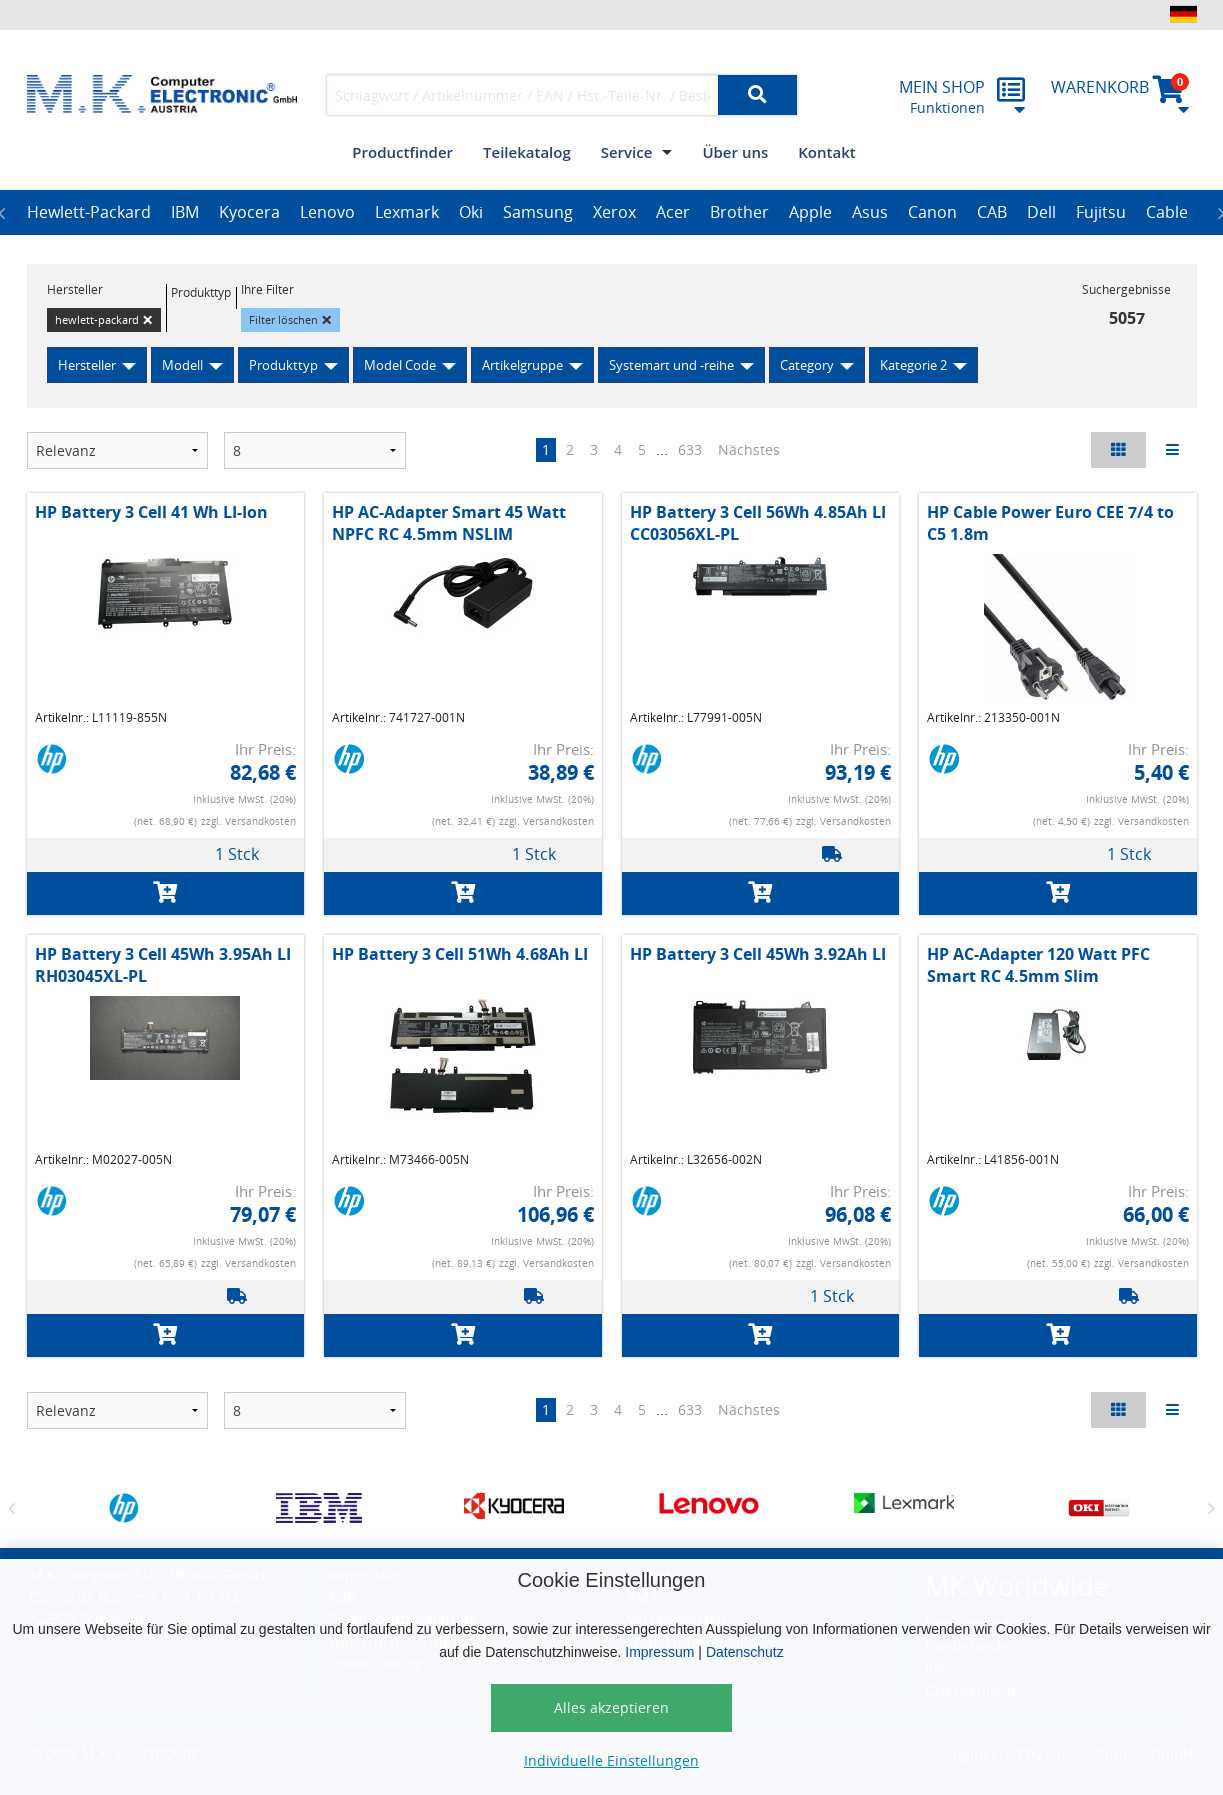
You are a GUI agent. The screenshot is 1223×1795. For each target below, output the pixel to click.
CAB (992, 212)
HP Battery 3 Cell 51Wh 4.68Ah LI (460, 954)
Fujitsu (1101, 212)
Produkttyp (283, 365)
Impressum (659, 1652)
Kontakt (826, 152)
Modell (182, 365)
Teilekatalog (527, 152)
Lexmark (407, 212)
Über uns (735, 152)
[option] (89, 213)
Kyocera (249, 212)
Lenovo (327, 212)
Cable (1167, 212)
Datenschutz (745, 1652)
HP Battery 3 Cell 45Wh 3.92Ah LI (758, 954)
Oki (471, 212)
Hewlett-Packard (89, 212)
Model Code (400, 365)
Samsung (538, 212)
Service (627, 152)
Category (807, 365)
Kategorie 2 (913, 365)
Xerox (614, 212)
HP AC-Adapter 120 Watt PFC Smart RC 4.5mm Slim (1038, 965)
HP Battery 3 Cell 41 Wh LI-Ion (151, 512)
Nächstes (749, 449)
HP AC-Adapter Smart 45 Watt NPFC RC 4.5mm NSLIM (449, 523)
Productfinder (402, 152)
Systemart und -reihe (671, 365)
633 (690, 449)
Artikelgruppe (522, 365)
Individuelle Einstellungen (611, 1760)
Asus (870, 212)
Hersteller (87, 365)
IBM (185, 212)
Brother (739, 212)
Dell (1041, 212)
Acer (673, 212)
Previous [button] (12, 1508)
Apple (810, 212)
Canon (932, 212)
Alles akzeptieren (611, 1707)
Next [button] (1212, 1508)
